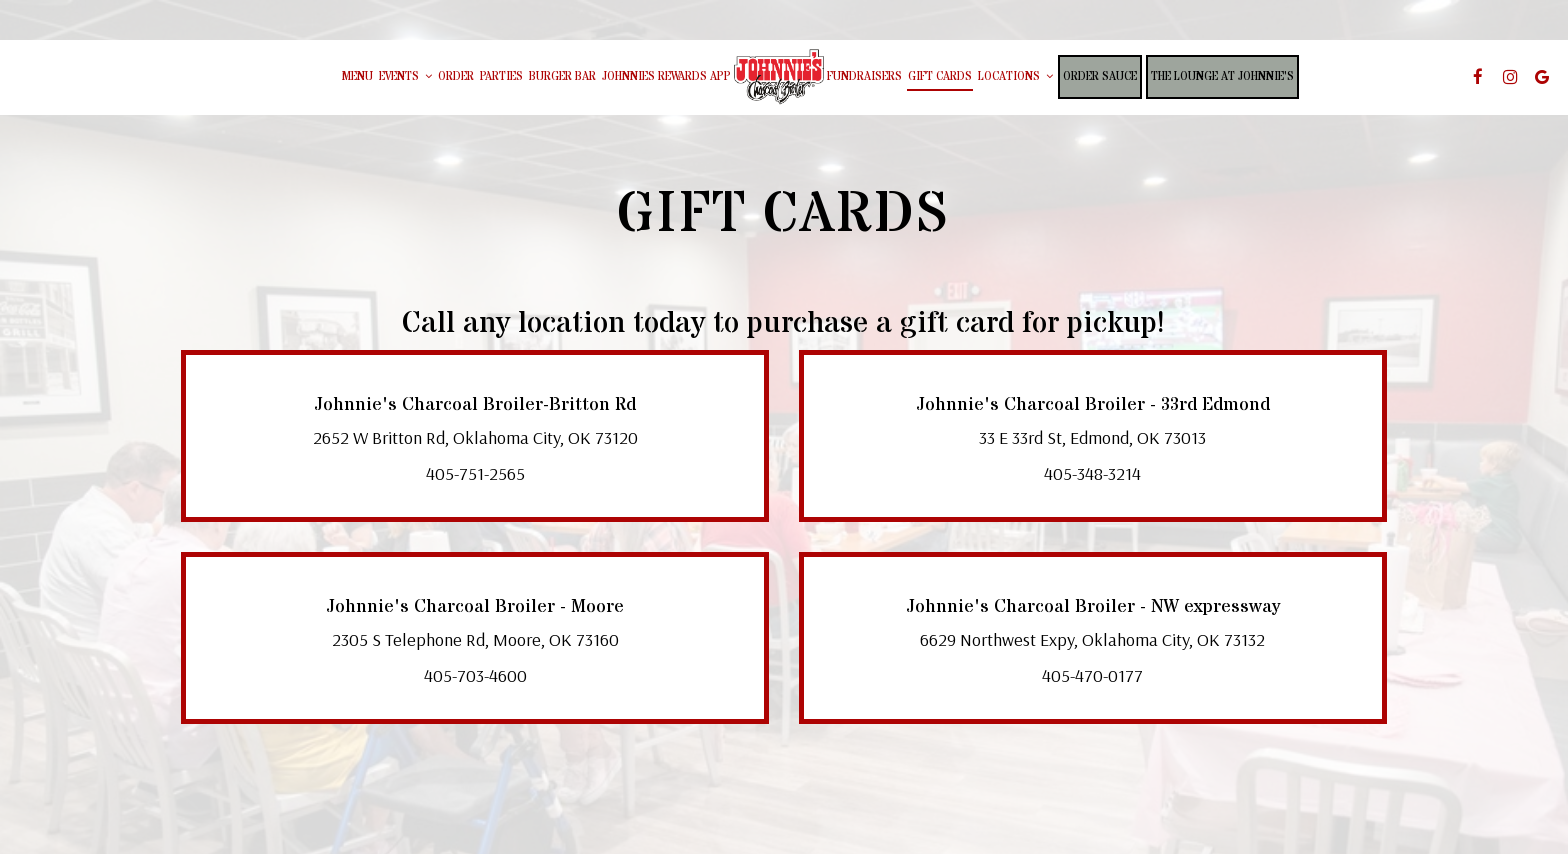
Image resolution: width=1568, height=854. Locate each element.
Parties (501, 77)
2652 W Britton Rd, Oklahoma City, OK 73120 (475, 437)
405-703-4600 (475, 675)
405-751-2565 (475, 473)
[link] (779, 76)
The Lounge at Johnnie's (1222, 77)
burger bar (562, 77)
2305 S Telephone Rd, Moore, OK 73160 (475, 639)
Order (456, 77)
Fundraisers (864, 77)
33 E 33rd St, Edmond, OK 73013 (1092, 437)
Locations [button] (1015, 77)
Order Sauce (1100, 77)
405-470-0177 (1092, 675)
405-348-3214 (1092, 473)
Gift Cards (940, 77)
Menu (357, 77)
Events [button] (405, 77)
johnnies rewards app (666, 77)
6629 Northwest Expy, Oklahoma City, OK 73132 (1092, 639)
